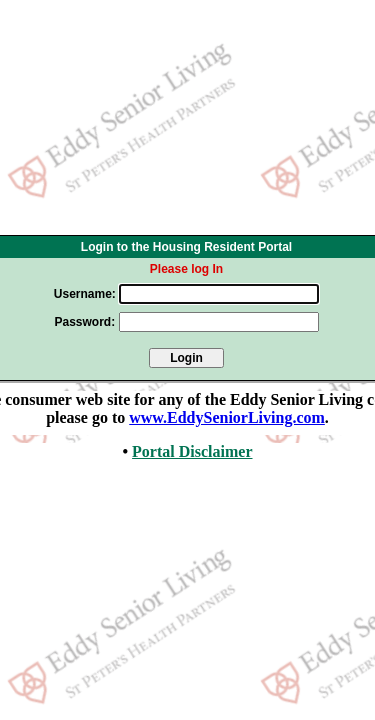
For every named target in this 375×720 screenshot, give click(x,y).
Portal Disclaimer (192, 451)
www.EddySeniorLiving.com (227, 417)
